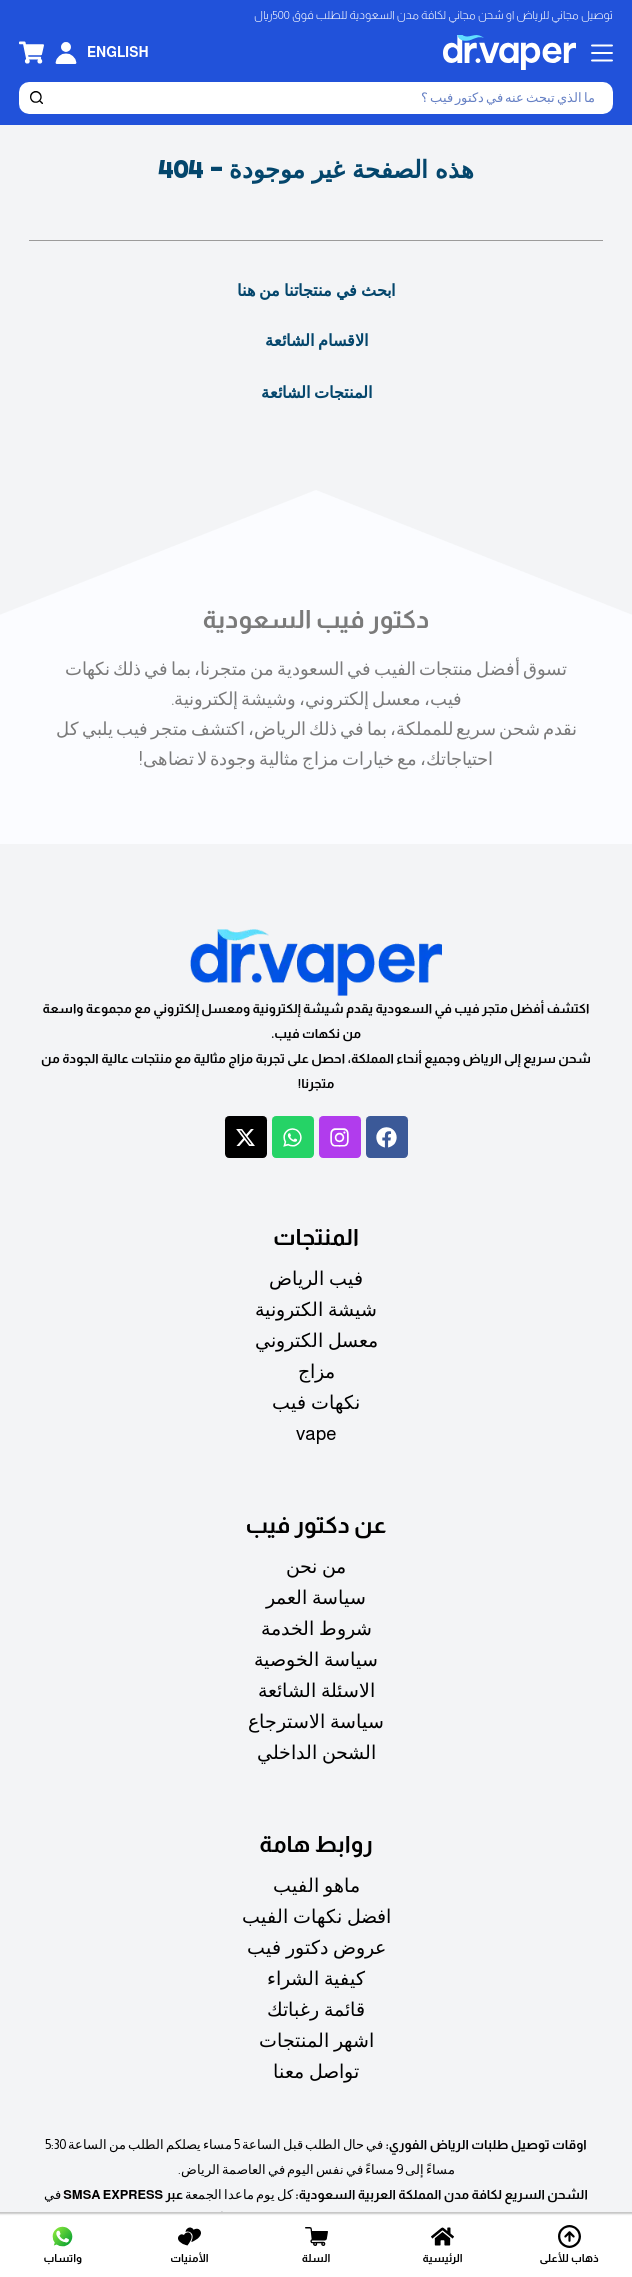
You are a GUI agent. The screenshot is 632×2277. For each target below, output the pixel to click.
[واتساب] (63, 2244)
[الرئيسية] (443, 2244)
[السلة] (316, 2244)
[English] (118, 52)
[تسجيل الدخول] (66, 53)
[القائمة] (602, 53)
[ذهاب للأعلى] (569, 2244)
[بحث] (332, 98)
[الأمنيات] (190, 2244)
